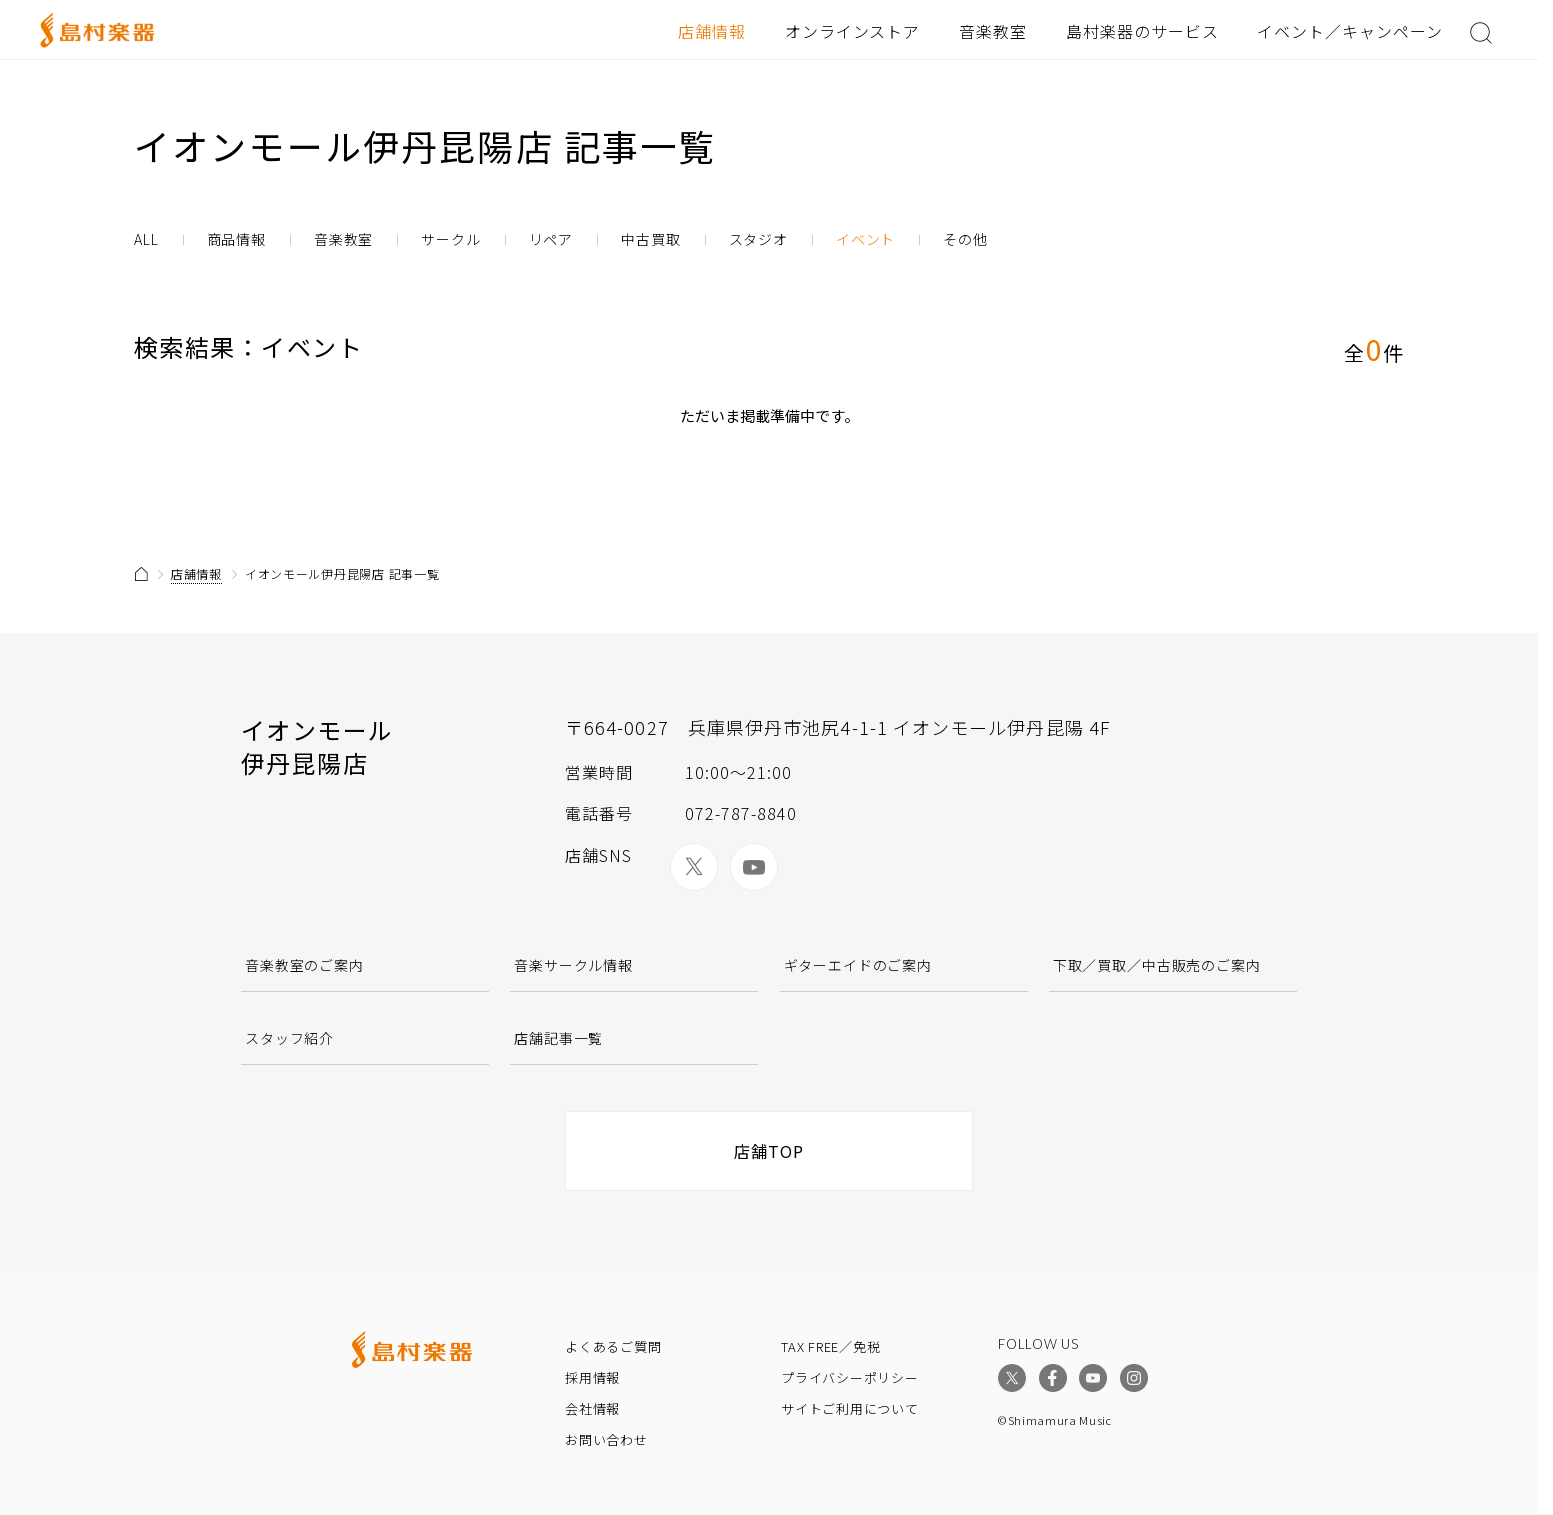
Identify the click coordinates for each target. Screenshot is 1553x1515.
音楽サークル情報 (573, 965)
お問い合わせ (606, 1439)
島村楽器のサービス (1142, 31)
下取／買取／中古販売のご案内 (1157, 965)
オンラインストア (853, 31)
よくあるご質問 (613, 1346)
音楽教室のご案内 (304, 965)
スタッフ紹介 (289, 1038)
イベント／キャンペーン (1350, 31)
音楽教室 (993, 31)
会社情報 (592, 1408)
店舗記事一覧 (558, 1038)
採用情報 (592, 1377)
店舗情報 (712, 31)
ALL (146, 239)
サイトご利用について (850, 1408)
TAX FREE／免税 (831, 1346)
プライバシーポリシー (850, 1377)
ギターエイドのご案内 (858, 965)
